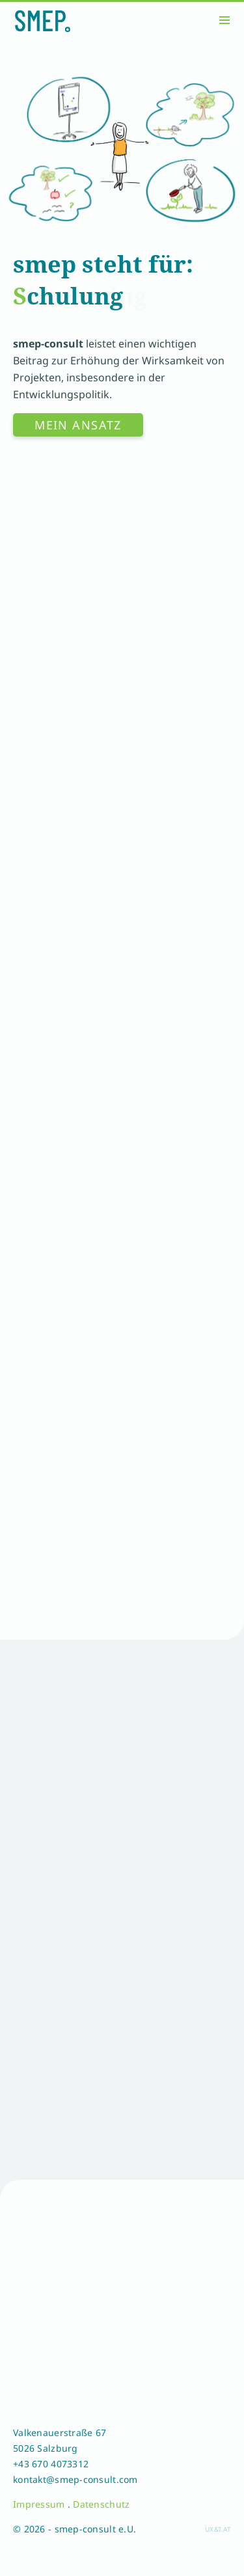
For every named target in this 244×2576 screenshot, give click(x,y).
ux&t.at (218, 2529)
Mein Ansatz (78, 425)
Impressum (39, 2504)
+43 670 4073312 (50, 2464)
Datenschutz (101, 2504)
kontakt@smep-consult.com (75, 2479)
